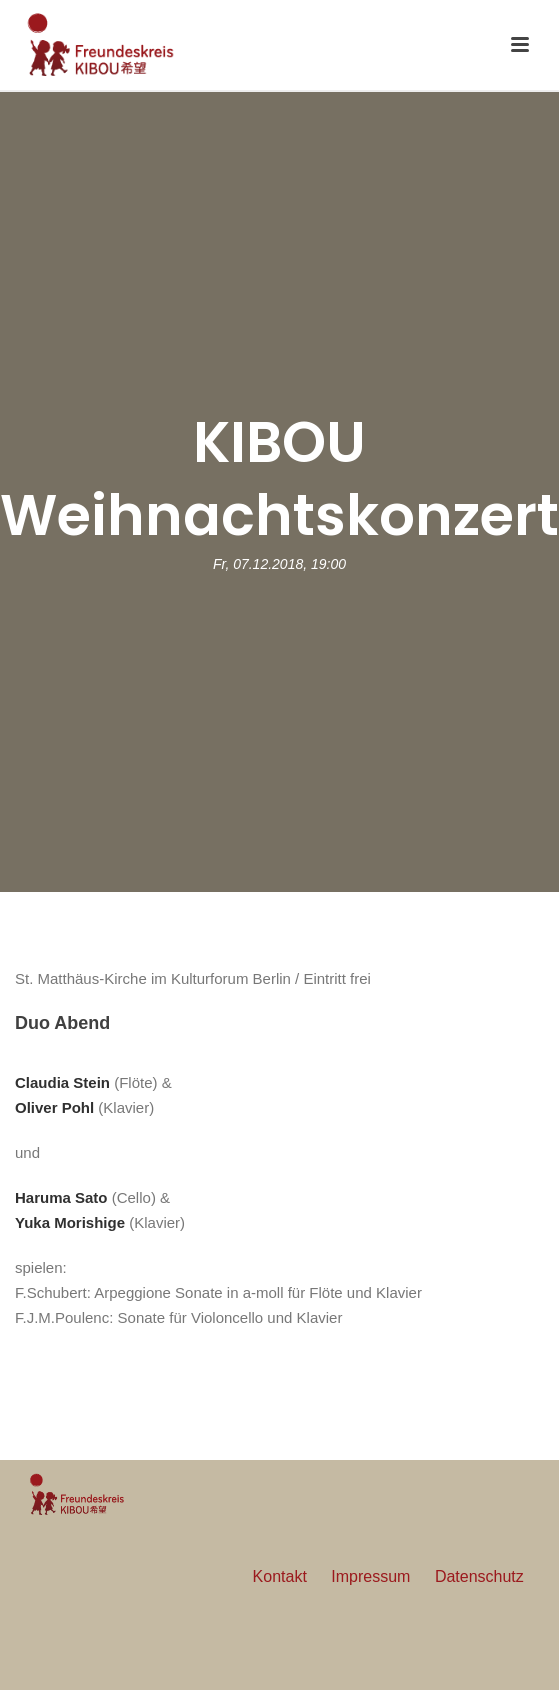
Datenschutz (479, 1576)
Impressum (370, 1576)
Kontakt (280, 1576)
